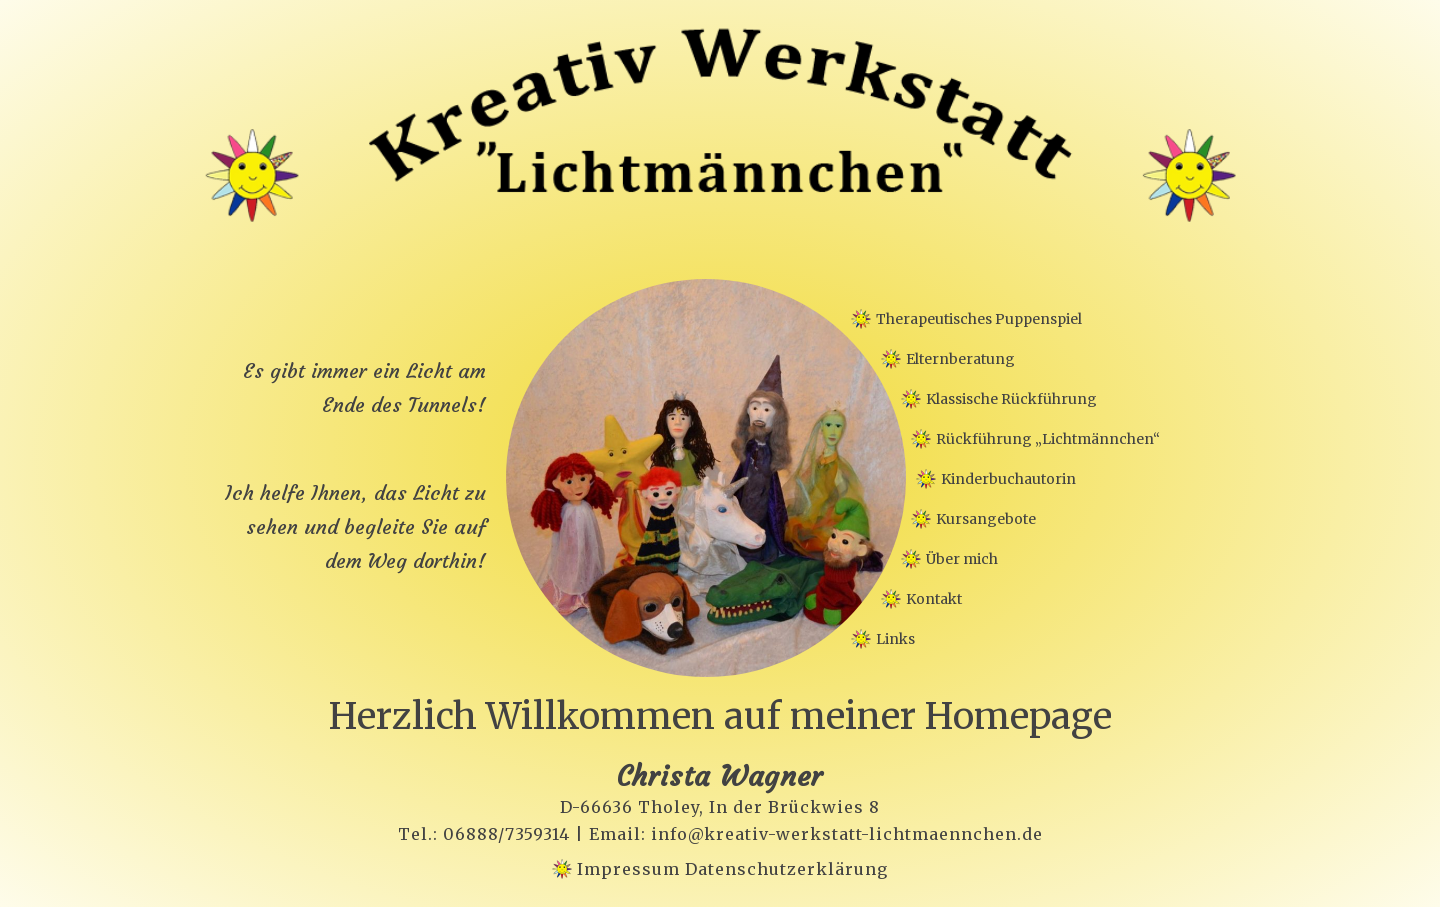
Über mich (962, 559)
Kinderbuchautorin (1008, 479)
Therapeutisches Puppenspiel (979, 319)
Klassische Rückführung (1011, 399)
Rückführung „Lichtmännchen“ (1048, 439)
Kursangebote (986, 519)
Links (895, 639)
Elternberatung (960, 359)
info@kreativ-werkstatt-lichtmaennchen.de (847, 834)
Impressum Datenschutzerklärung (732, 869)
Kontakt (934, 599)
